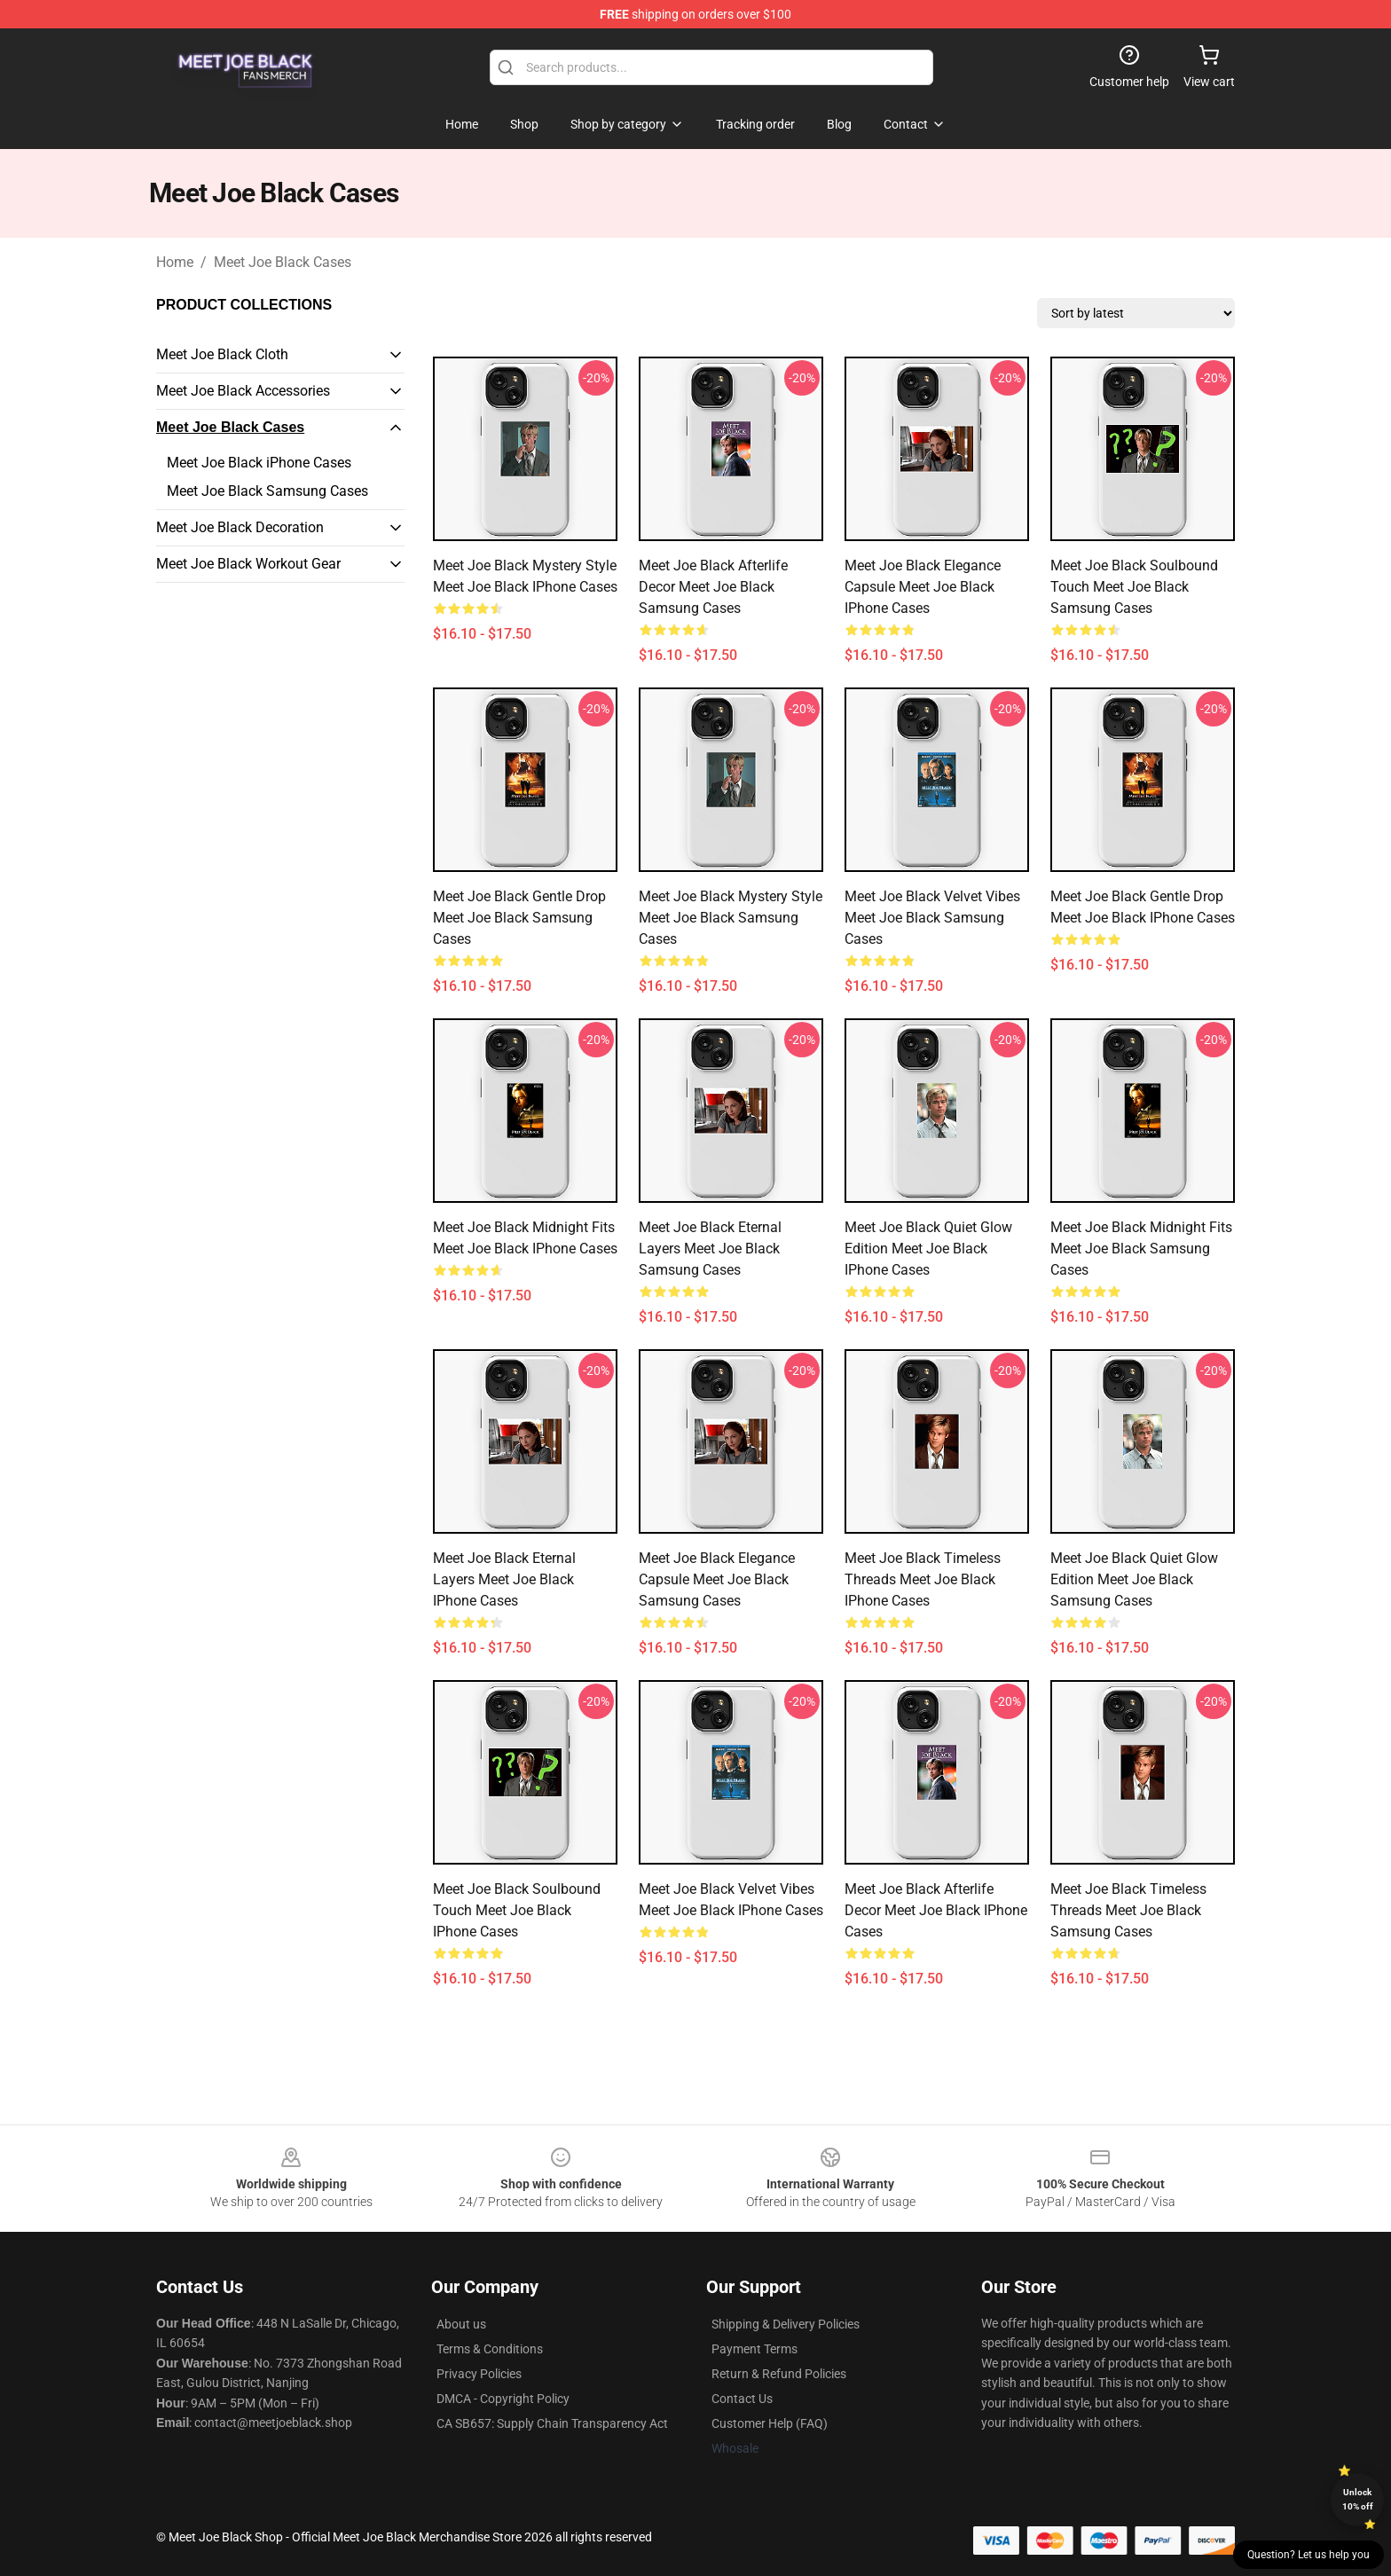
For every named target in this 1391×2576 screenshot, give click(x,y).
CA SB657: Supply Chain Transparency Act (552, 2423)
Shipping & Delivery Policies (785, 2324)
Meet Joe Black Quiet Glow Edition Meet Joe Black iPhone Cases (928, 1248)
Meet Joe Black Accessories (243, 390)
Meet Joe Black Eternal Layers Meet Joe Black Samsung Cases (710, 1248)
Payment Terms (754, 2349)
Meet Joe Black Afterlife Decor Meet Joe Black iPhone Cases (936, 1910)
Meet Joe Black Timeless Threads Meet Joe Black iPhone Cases (923, 1579)
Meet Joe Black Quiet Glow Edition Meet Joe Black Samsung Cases (1134, 1579)
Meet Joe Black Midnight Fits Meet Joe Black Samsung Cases (1141, 1248)
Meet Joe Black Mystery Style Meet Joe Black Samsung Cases (730, 917)
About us (461, 2324)
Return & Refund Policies (778, 2374)
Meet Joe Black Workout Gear (248, 563)
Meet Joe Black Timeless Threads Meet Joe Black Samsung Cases (1128, 1910)
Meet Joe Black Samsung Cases (267, 491)
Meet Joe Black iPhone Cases (259, 462)
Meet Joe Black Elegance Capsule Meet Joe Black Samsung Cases (717, 1579)
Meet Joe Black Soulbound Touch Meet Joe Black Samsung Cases (1134, 587)
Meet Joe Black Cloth (222, 354)
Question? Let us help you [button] (1308, 2555)
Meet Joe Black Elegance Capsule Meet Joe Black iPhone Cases (923, 587)
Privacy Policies (479, 2374)
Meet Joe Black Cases (282, 262)
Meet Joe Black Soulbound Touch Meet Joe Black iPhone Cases (517, 1910)
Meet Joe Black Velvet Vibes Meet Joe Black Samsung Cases (932, 917)
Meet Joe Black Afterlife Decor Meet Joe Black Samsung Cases (713, 587)
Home (174, 262)
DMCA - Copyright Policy (503, 2398)
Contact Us (742, 2398)
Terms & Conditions (489, 2349)
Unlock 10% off (1357, 2499)
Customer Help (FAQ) (769, 2423)
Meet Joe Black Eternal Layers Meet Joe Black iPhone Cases (504, 1579)
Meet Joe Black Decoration (240, 527)
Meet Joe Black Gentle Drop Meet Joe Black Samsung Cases (519, 917)
